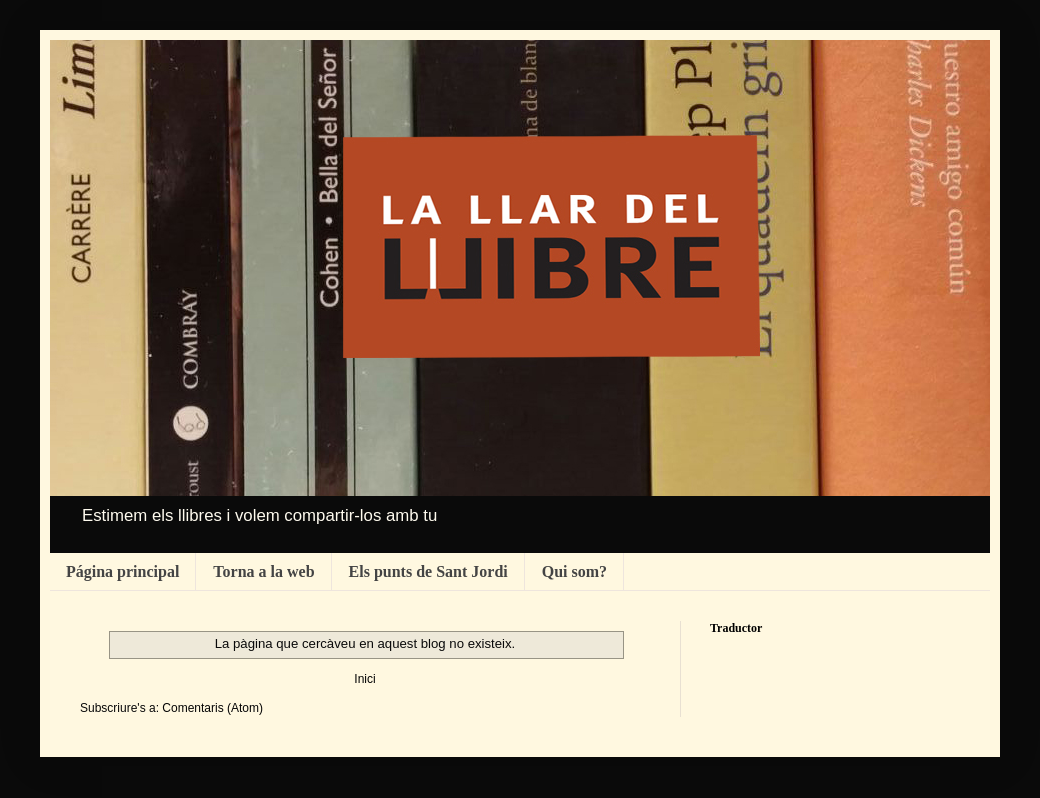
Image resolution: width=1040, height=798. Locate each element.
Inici (364, 679)
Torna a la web (263, 571)
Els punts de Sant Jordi (428, 571)
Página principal (122, 571)
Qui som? (574, 571)
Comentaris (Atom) (212, 708)
